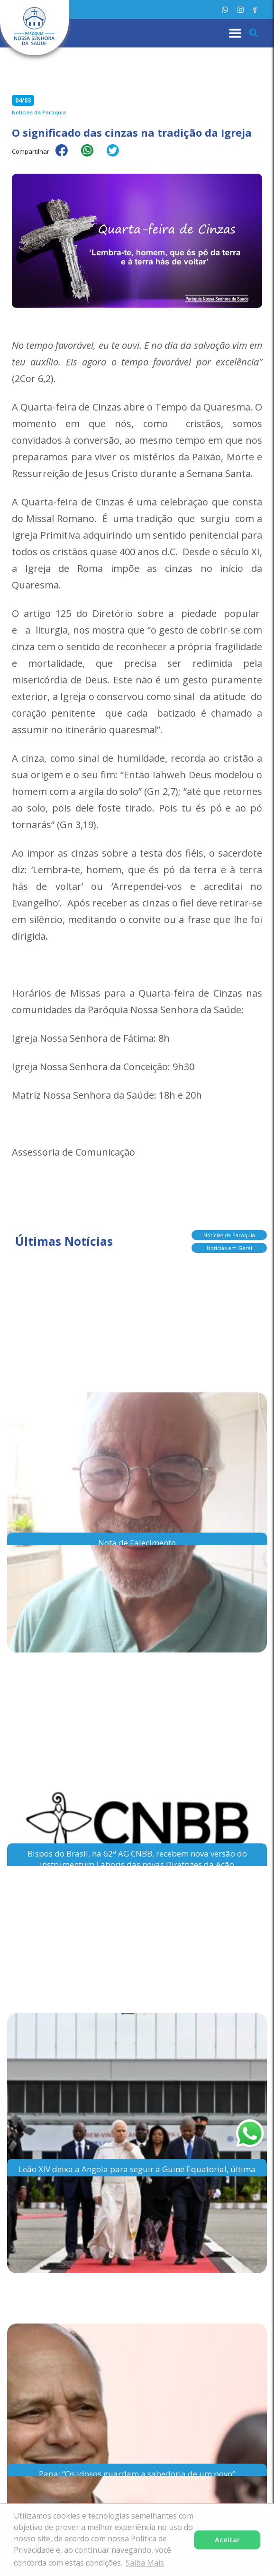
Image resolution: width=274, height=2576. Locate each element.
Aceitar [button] (227, 2539)
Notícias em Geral (229, 1247)
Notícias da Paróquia (229, 1235)
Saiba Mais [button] (145, 2562)
